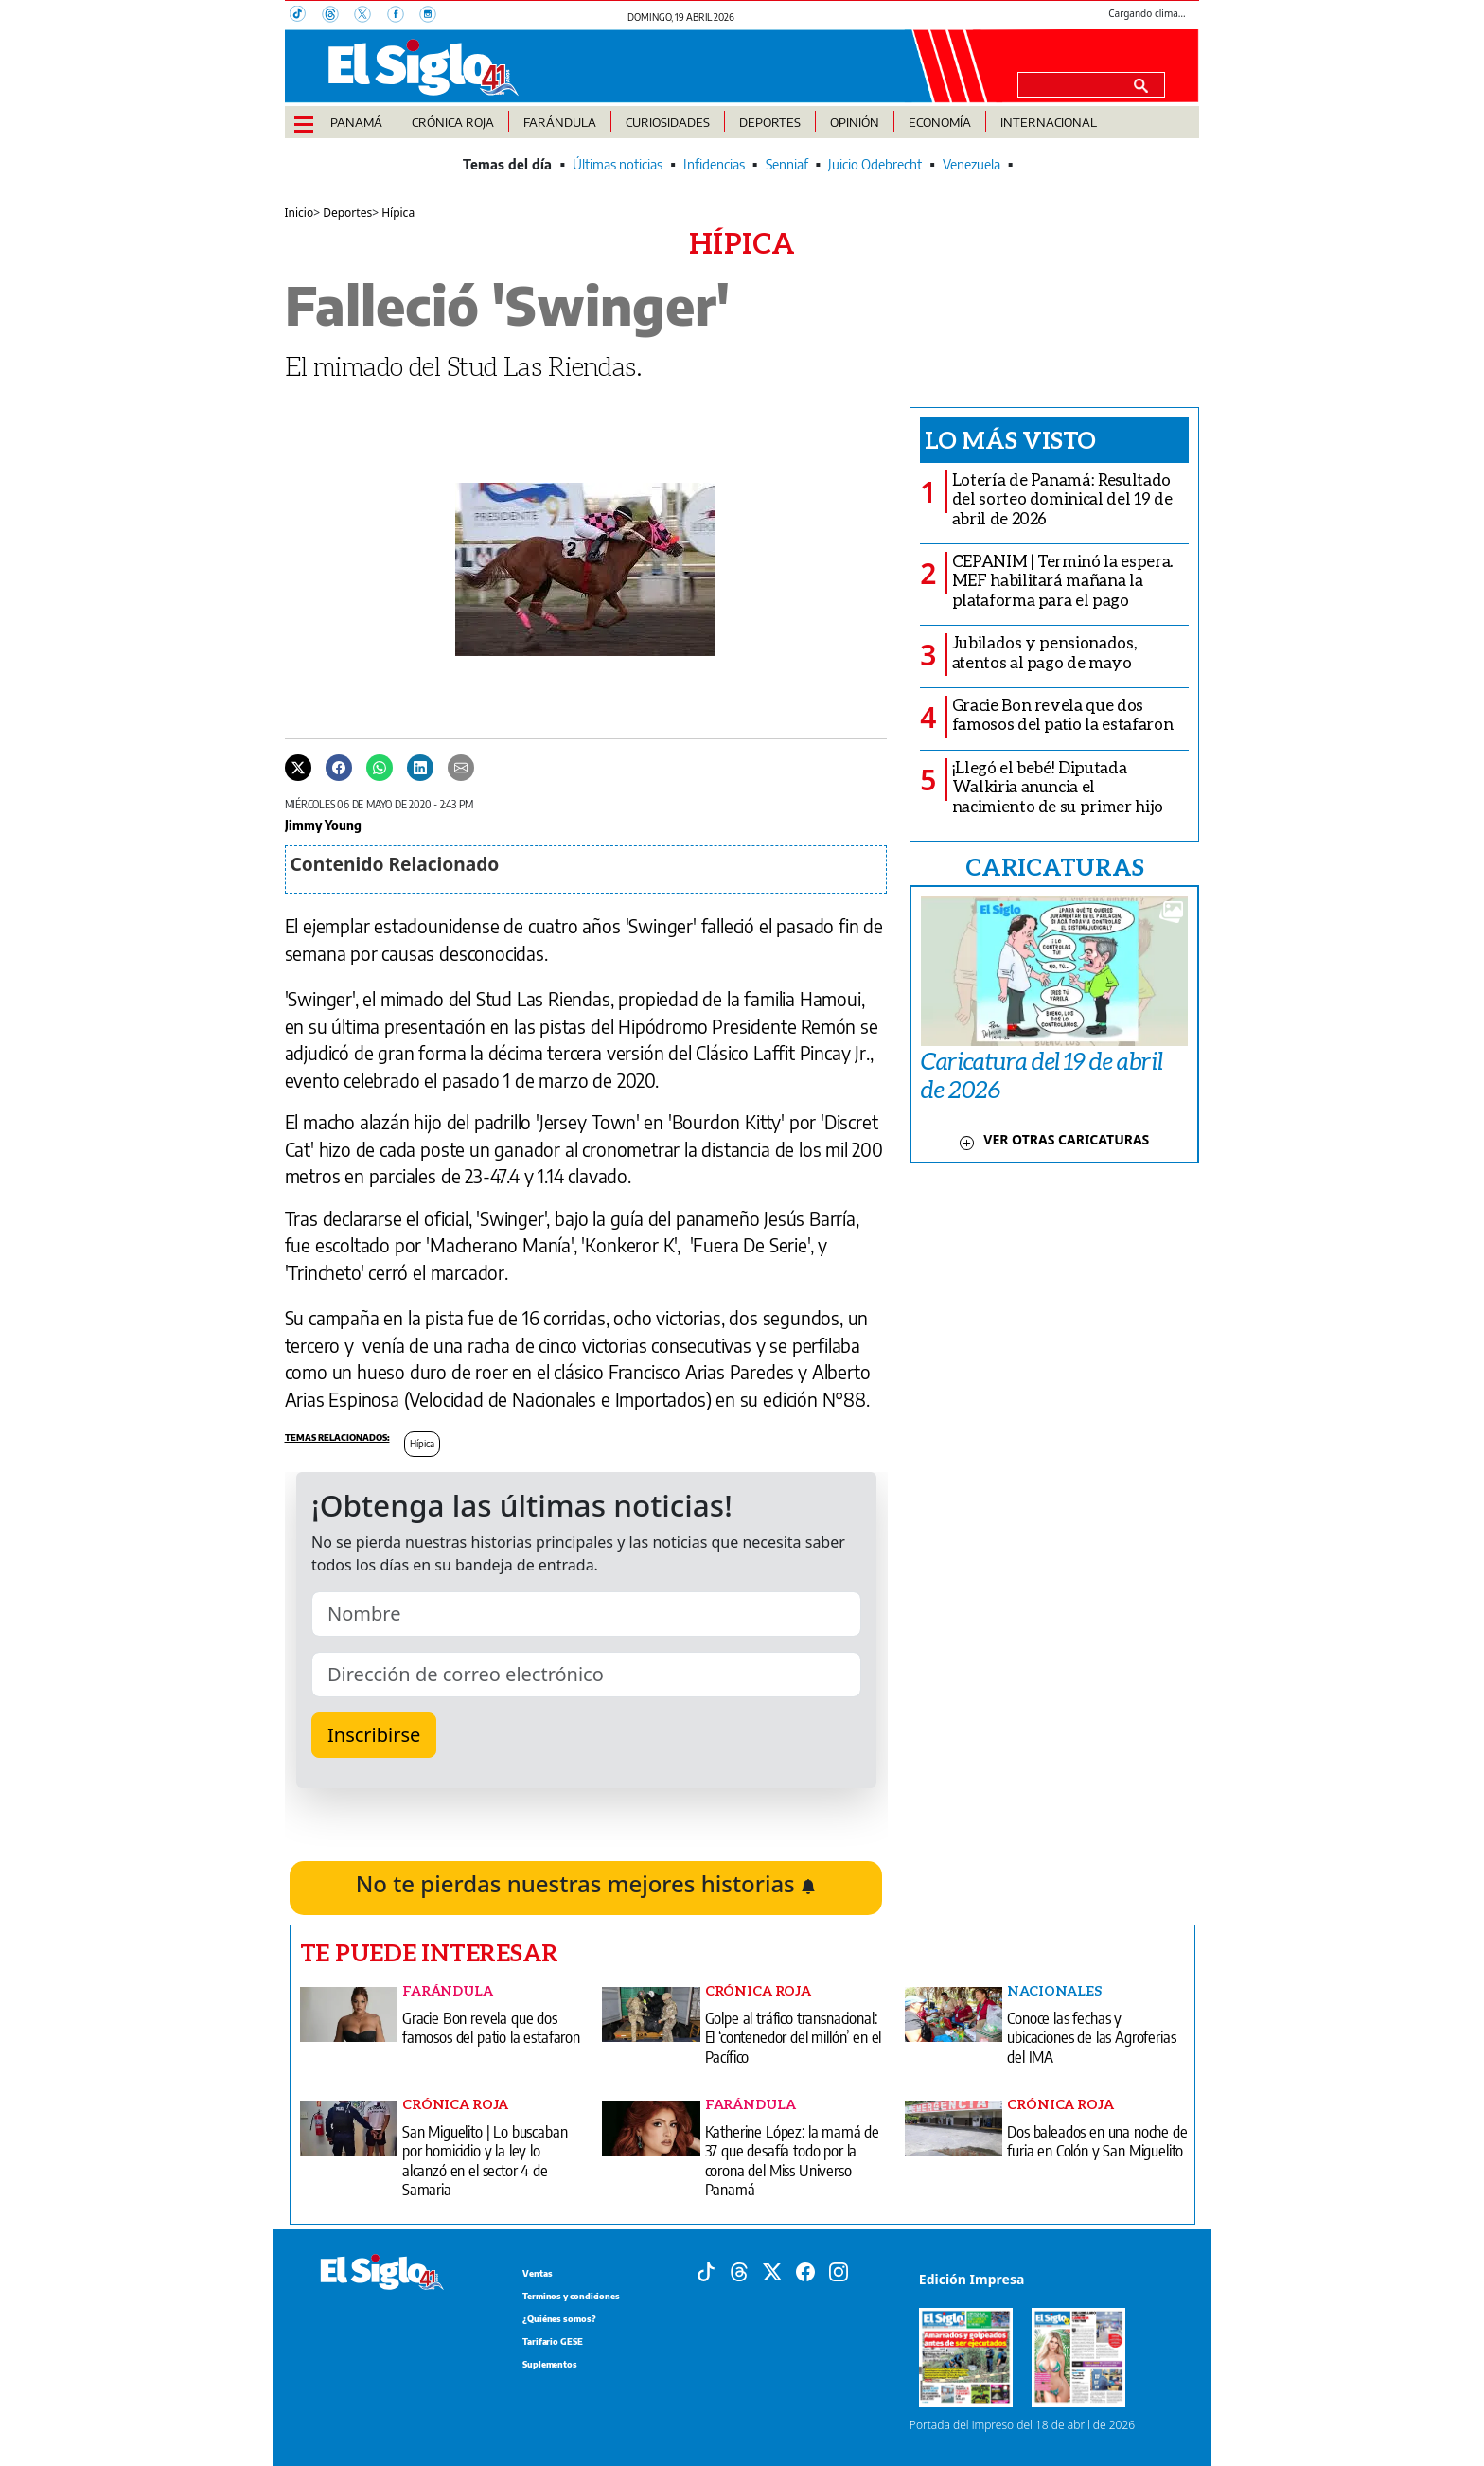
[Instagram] (433, 16)
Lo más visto (1010, 439)
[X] (370, 16)
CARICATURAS (1054, 866)
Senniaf (787, 164)
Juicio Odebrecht (875, 164)
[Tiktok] (706, 2271)
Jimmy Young (323, 824)
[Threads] (338, 16)
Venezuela (971, 164)
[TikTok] (306, 16)
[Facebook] (403, 16)
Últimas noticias (617, 164)
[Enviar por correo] (461, 766)
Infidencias (714, 164)
